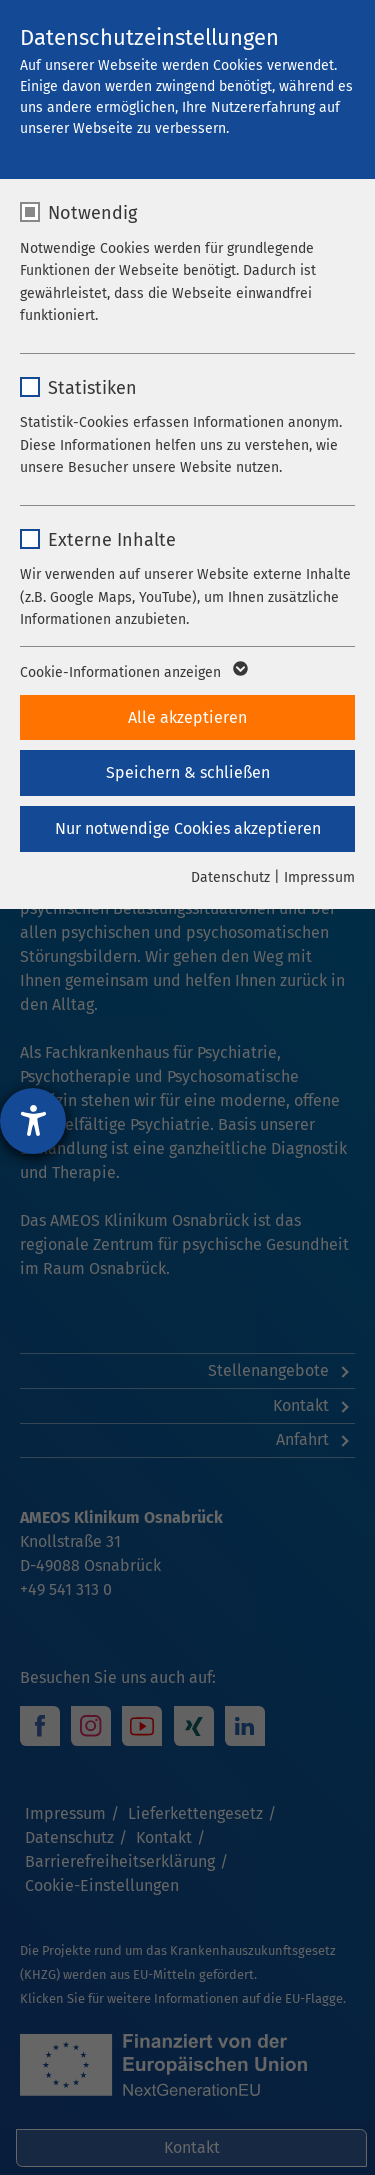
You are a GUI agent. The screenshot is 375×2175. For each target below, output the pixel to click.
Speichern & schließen (188, 772)
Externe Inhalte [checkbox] (112, 540)
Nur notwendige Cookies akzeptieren (188, 828)
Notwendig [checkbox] (92, 213)
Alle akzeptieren (187, 717)
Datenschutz (230, 877)
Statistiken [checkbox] (92, 388)
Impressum (319, 877)
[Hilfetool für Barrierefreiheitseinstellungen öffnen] (33, 1121)
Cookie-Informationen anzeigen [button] (132, 673)
